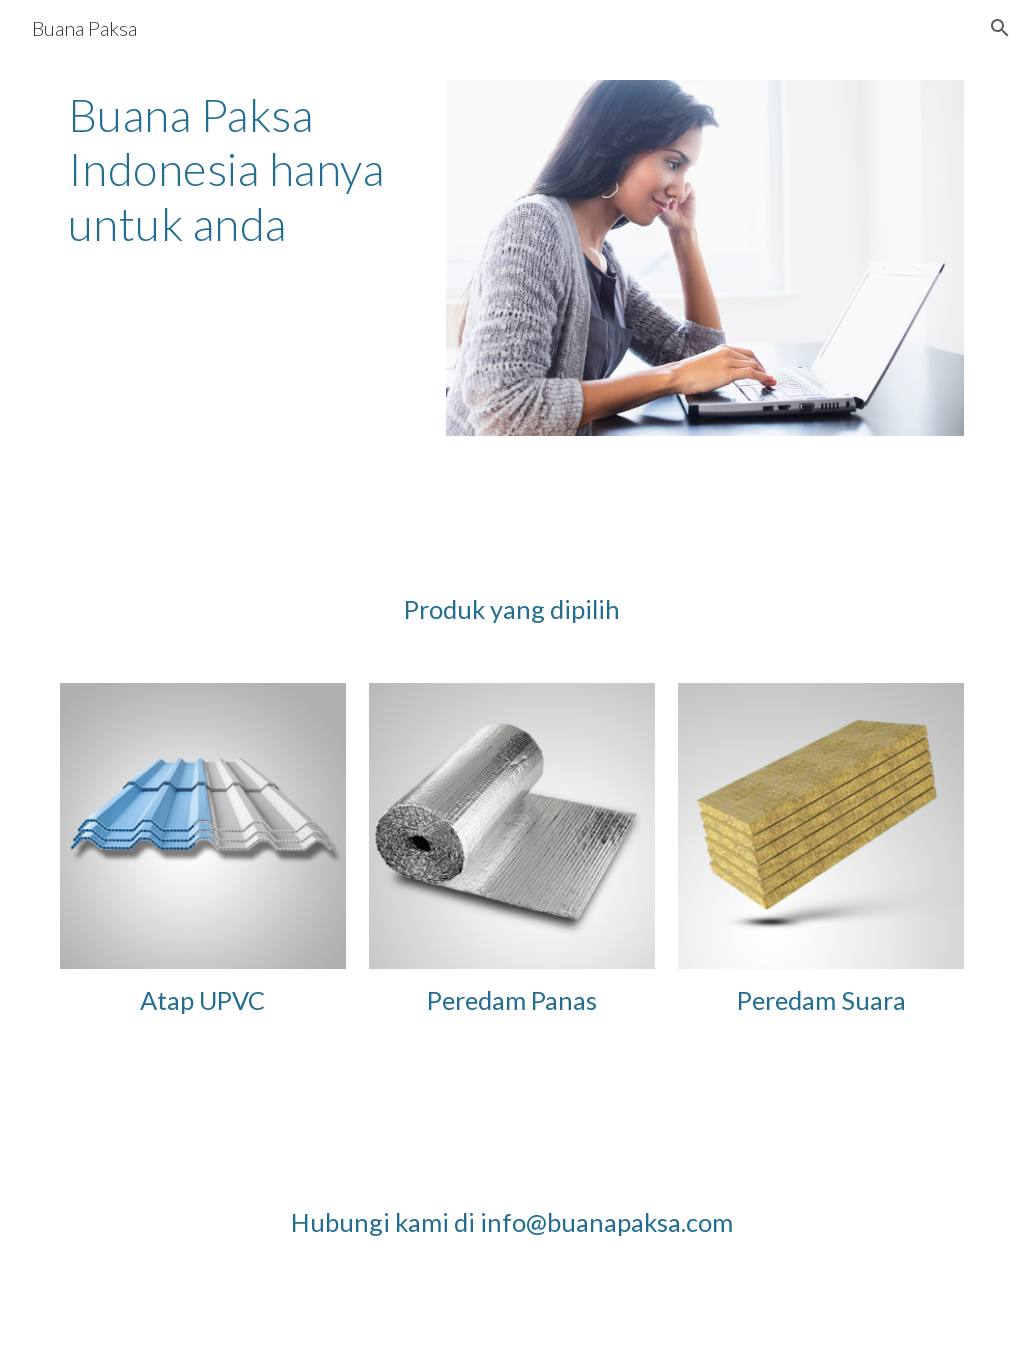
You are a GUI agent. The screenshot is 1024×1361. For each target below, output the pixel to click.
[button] (1000, 28)
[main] (241, 169)
